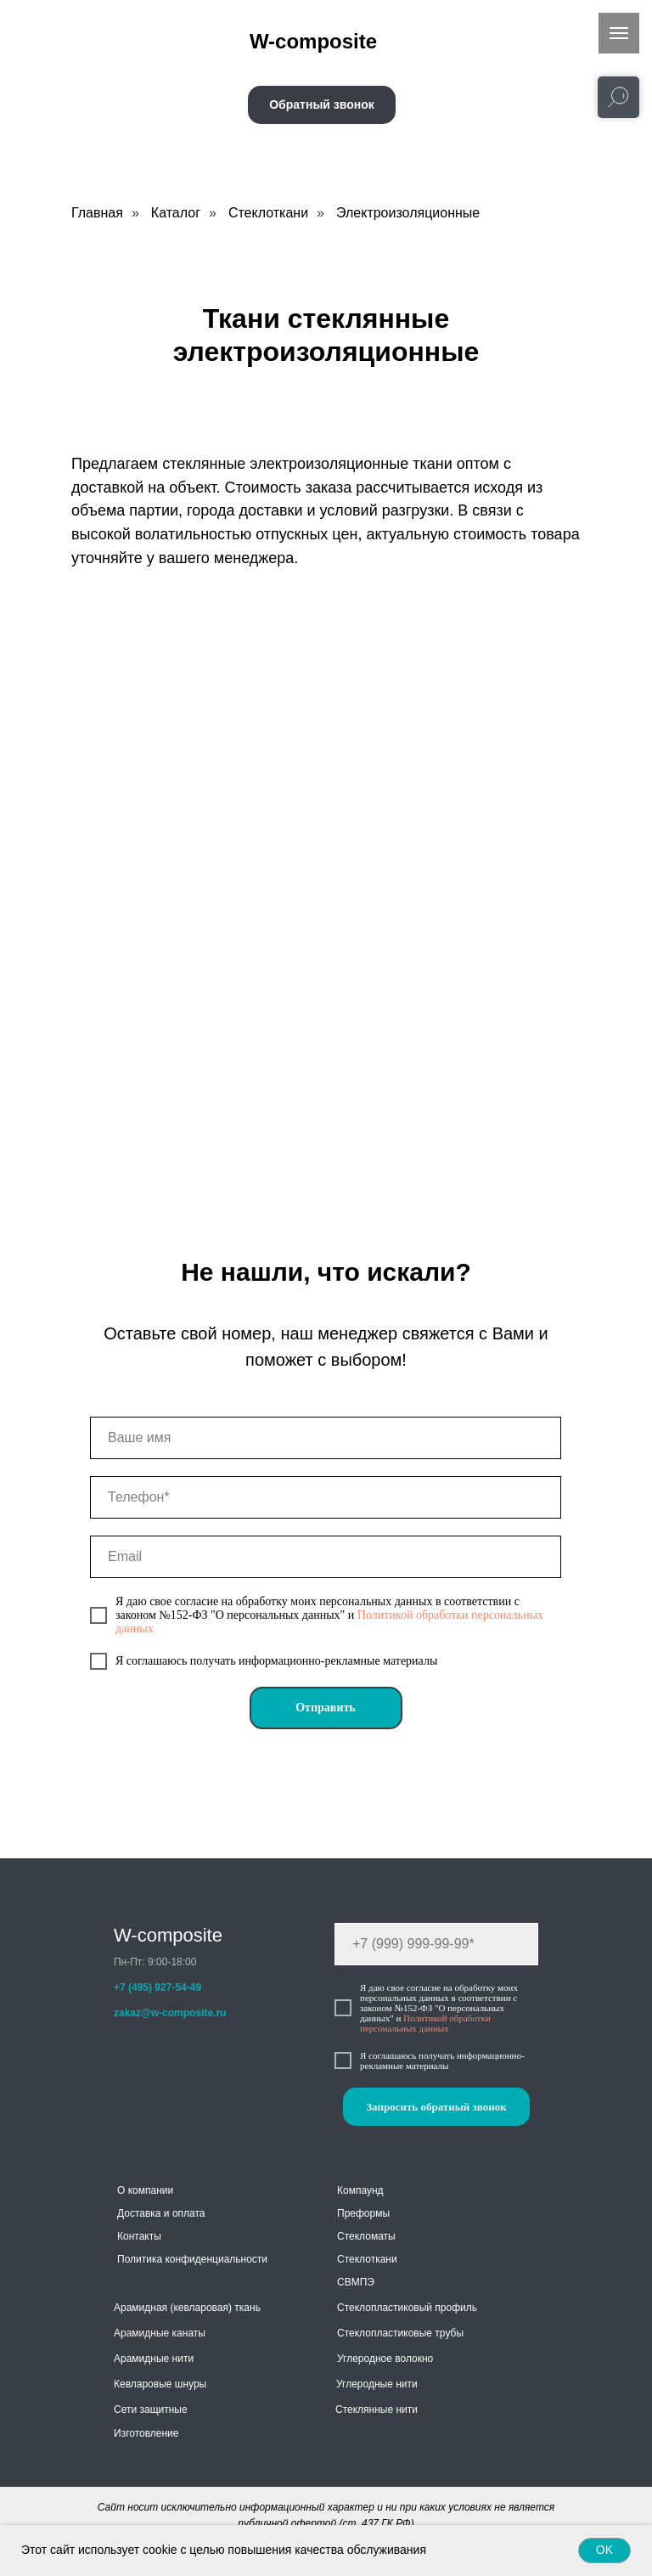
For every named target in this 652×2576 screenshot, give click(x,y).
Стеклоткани (268, 213)
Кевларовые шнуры (160, 2384)
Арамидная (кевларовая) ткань (187, 2308)
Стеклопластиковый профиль (407, 2308)
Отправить (325, 1707)
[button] (322, 105)
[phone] (325, 1497)
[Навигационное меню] (619, 33)
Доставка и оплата (161, 2213)
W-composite (168, 1935)
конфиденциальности (216, 2259)
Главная (97, 213)
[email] (325, 1557)
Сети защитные (151, 2409)
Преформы (363, 2213)
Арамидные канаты (159, 2333)
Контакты (139, 2236)
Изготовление (146, 2433)
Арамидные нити (154, 2359)
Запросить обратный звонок (436, 2106)
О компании (145, 2190)
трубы (449, 2333)
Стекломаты (366, 2236)
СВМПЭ (355, 2282)
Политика (139, 2259)
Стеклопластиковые (384, 2333)
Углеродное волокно (385, 2359)
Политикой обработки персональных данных (425, 2023)
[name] (325, 1438)
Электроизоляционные (408, 213)
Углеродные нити (377, 2384)
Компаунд (360, 2190)
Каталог (175, 213)
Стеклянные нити (376, 2409)
